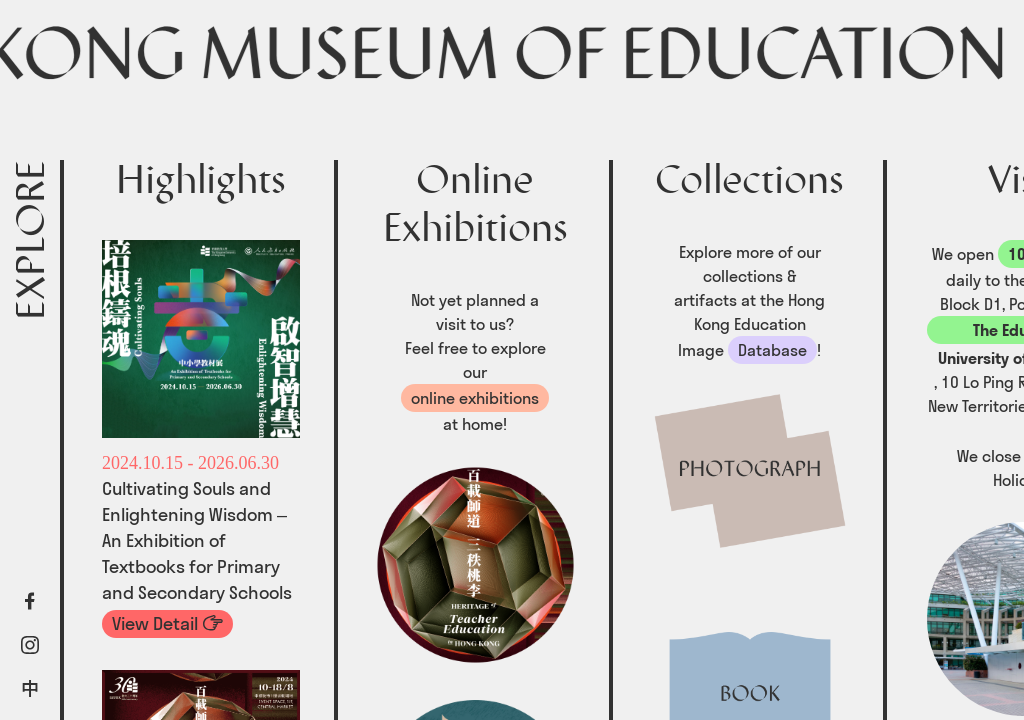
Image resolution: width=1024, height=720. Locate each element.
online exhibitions (475, 398)
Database (772, 350)
